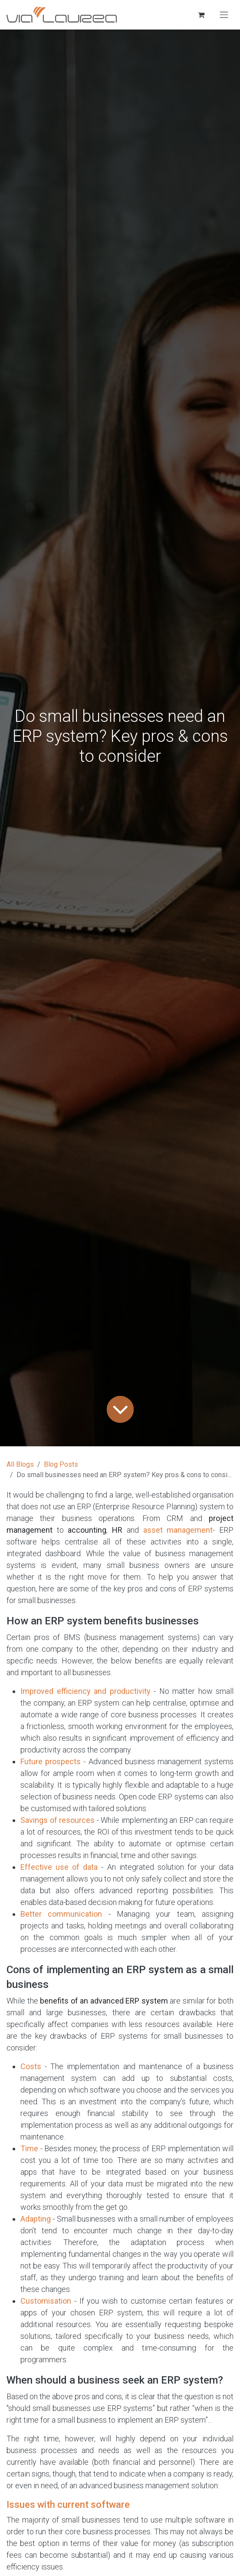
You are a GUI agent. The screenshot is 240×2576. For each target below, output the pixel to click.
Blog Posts (61, 1464)
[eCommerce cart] (201, 15)
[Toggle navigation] (223, 15)
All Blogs (20, 1464)
